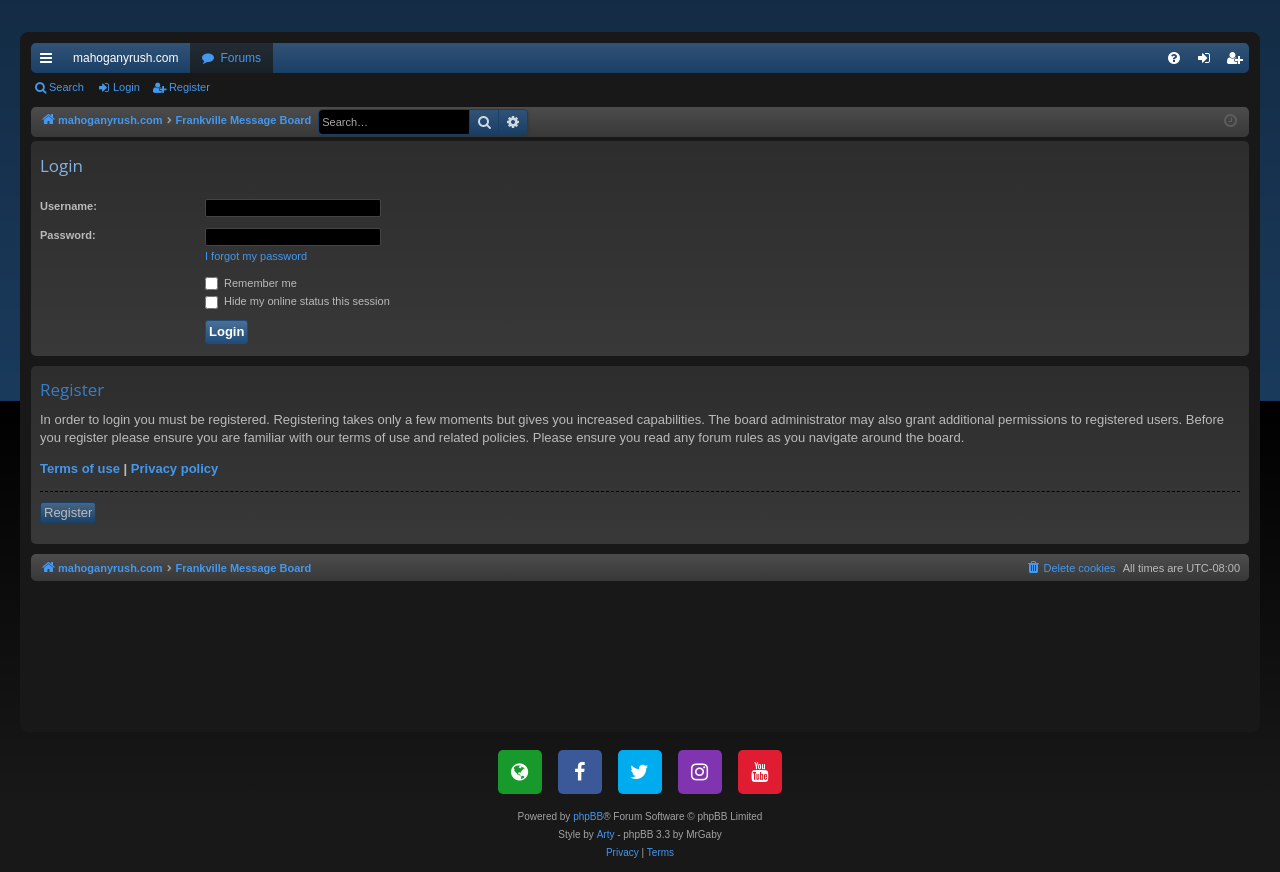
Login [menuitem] (1208, 62)
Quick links (50, 62)
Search (66, 87)
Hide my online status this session (297, 301)
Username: (68, 206)
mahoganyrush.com (125, 58)
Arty (606, 834)
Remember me (251, 283)
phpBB (588, 816)
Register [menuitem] (1238, 62)
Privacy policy (174, 468)
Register (189, 87)
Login (126, 87)
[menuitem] (1174, 58)
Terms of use (80, 468)
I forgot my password (256, 256)
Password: (68, 235)
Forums (240, 58)
